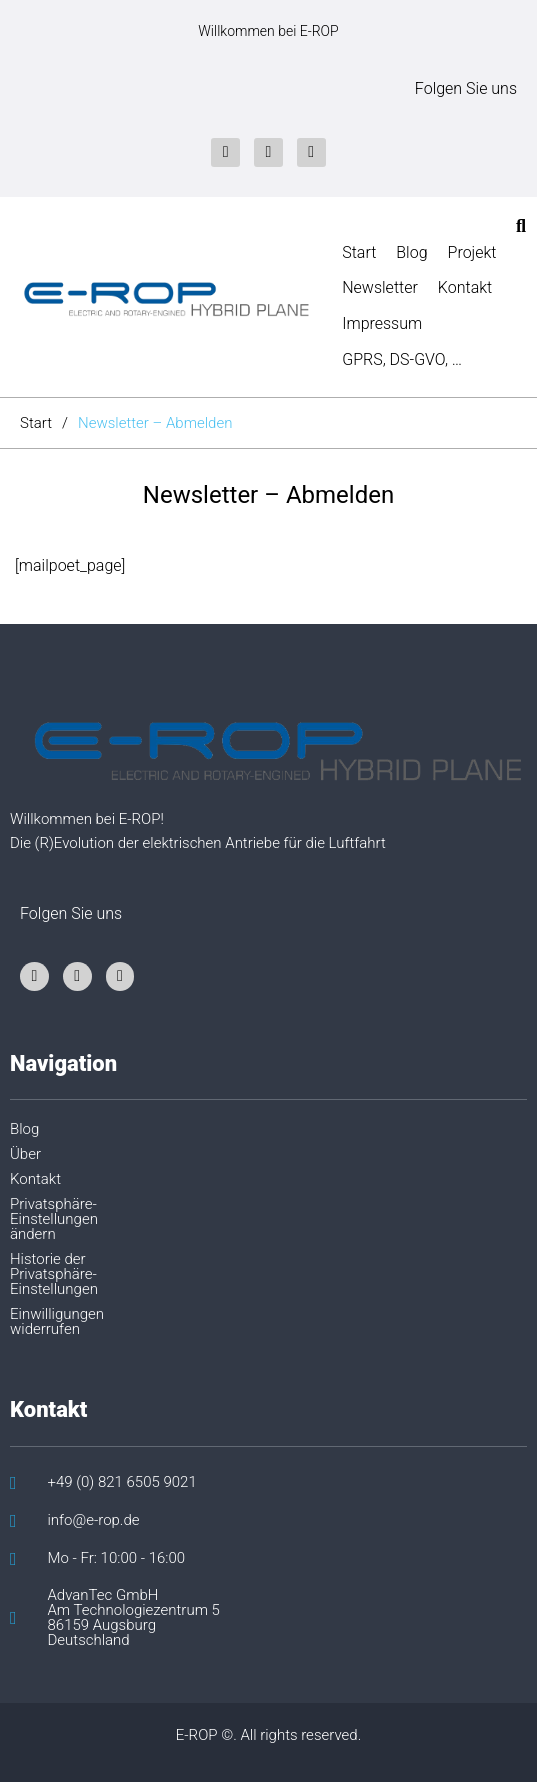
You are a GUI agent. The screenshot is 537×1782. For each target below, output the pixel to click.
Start (36, 423)
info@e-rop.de (94, 1520)
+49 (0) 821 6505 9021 (122, 1482)
